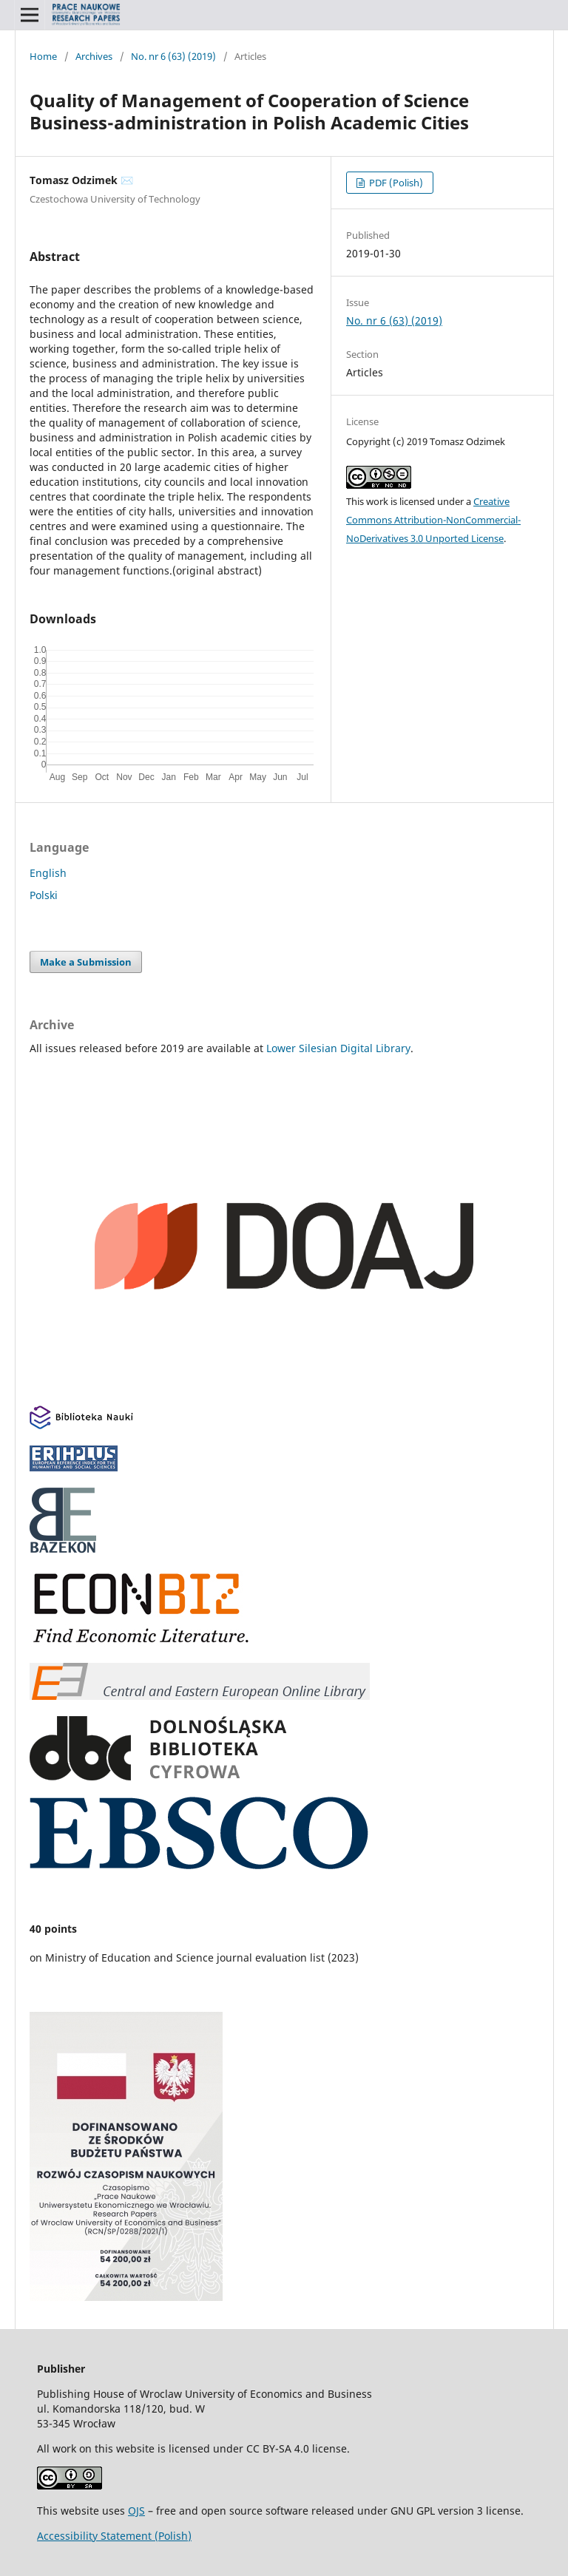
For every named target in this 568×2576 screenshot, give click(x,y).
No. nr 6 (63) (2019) (173, 56)
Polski (44, 895)
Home (43, 56)
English (48, 873)
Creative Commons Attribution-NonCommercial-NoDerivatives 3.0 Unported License (433, 520)
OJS (136, 2511)
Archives (93, 56)
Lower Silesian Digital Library (338, 1048)
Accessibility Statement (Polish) (114, 2536)
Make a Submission (86, 962)
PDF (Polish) (395, 182)
